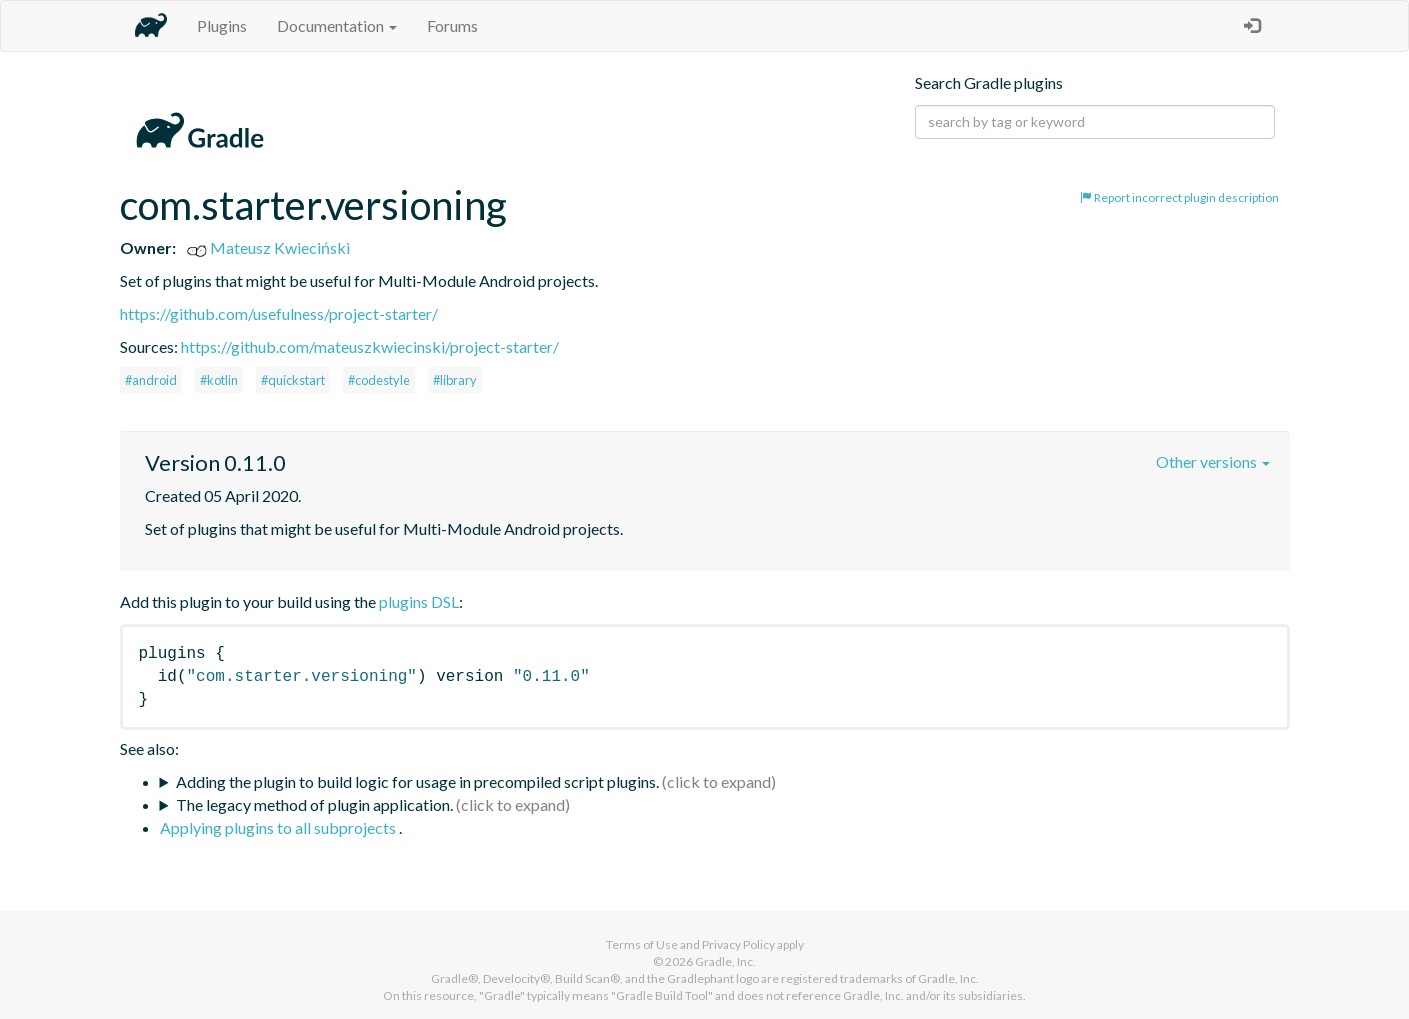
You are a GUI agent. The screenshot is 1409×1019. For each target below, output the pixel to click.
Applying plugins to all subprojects (279, 827)
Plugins (222, 25)
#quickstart (293, 380)
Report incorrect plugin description (1179, 197)
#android (151, 380)
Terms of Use (642, 944)
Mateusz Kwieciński (268, 247)
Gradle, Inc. (725, 961)
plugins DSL (419, 601)
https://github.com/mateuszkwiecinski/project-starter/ (370, 346)
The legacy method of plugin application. (314, 804)
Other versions (1213, 461)
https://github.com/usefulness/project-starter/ (279, 313)
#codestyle (379, 380)
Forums (452, 25)
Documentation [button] (337, 25)
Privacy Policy (738, 944)
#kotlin (219, 380)
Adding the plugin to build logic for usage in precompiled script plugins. (417, 781)
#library (455, 380)
